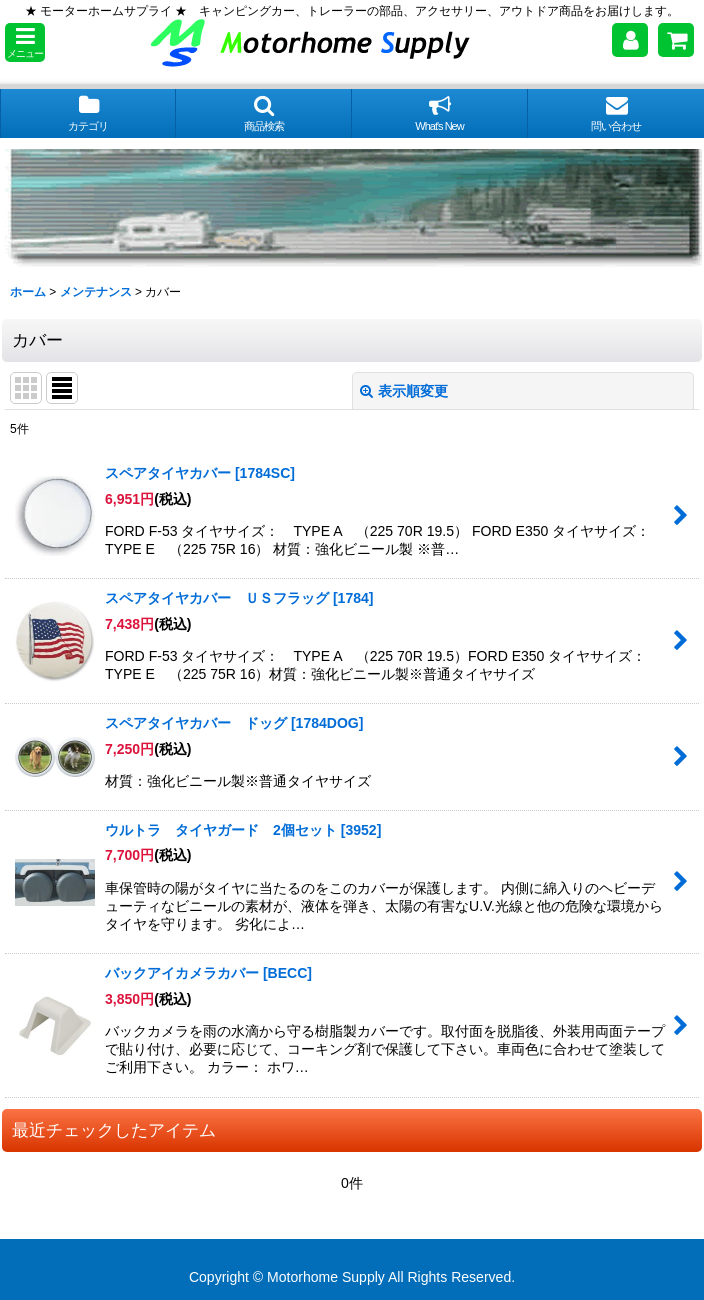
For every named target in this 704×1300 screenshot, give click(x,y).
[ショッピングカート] (676, 40)
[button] (25, 42)
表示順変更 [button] (404, 391)
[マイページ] (630, 40)
